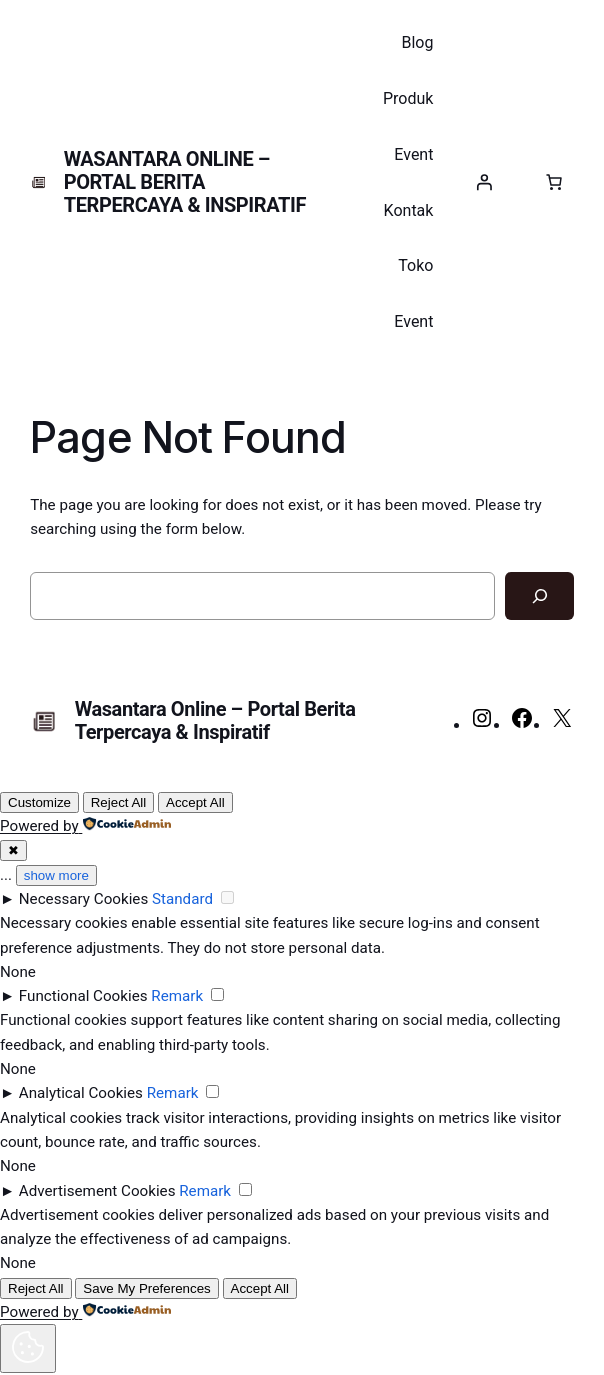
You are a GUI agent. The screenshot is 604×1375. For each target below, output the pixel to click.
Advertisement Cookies (97, 1191)
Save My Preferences (146, 1288)
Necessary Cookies (83, 899)
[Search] (539, 596)
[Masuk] (484, 182)
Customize (39, 802)
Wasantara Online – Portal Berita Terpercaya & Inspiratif (185, 182)
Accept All (195, 802)
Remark (177, 996)
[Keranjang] (554, 182)
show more (56, 875)
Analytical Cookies (81, 1093)
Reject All (119, 802)
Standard (182, 899)
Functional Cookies (83, 996)
